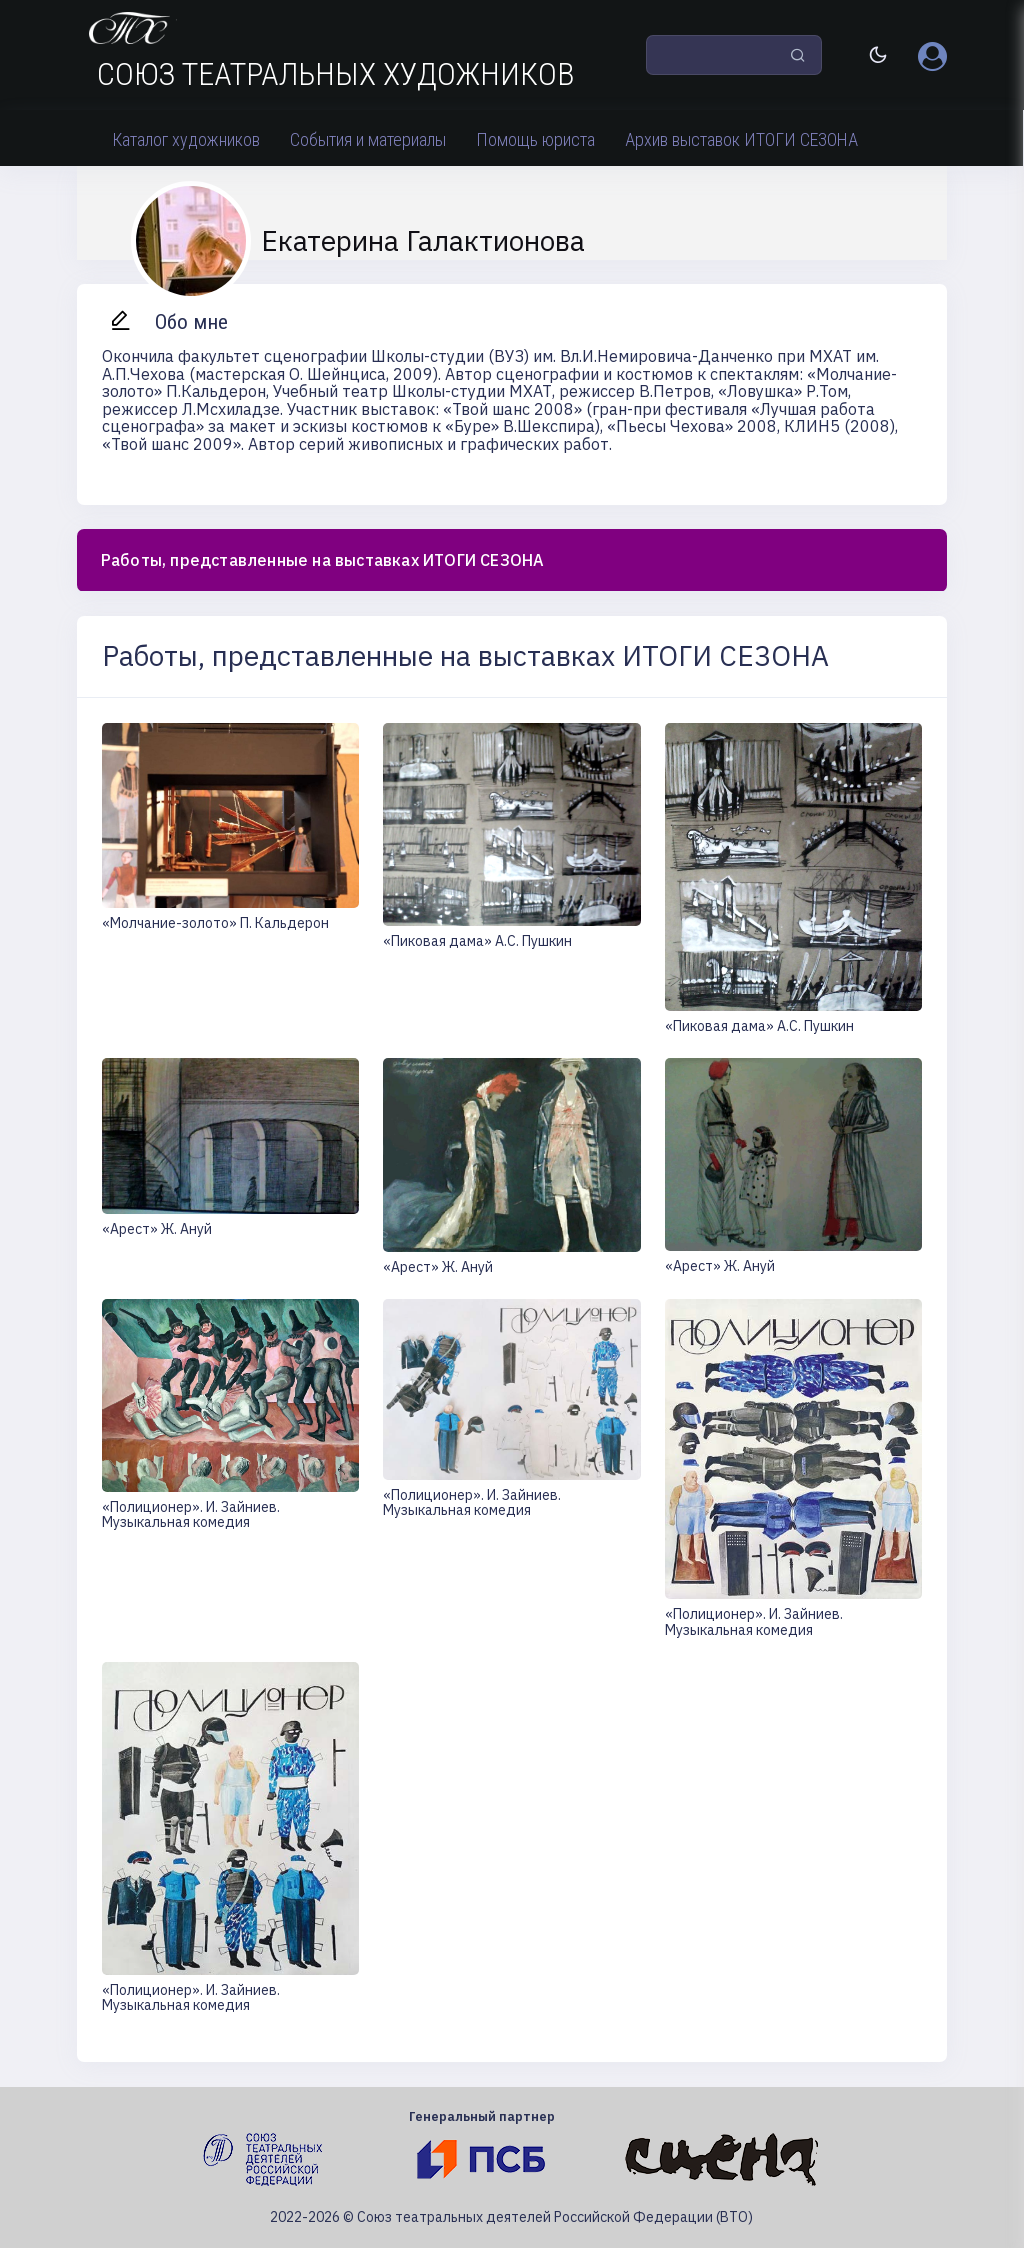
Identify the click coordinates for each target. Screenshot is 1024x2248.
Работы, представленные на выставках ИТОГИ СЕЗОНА (323, 560)
